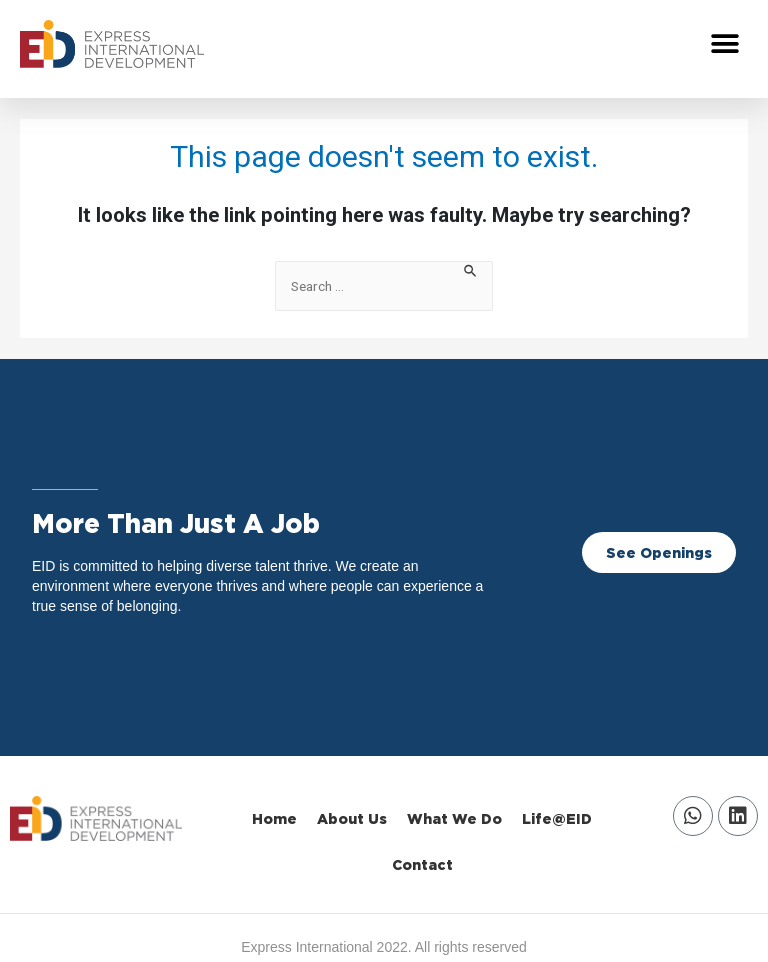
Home (274, 818)
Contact (422, 864)
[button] (725, 44)
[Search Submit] (471, 269)
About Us (352, 818)
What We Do (454, 818)
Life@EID (557, 818)
